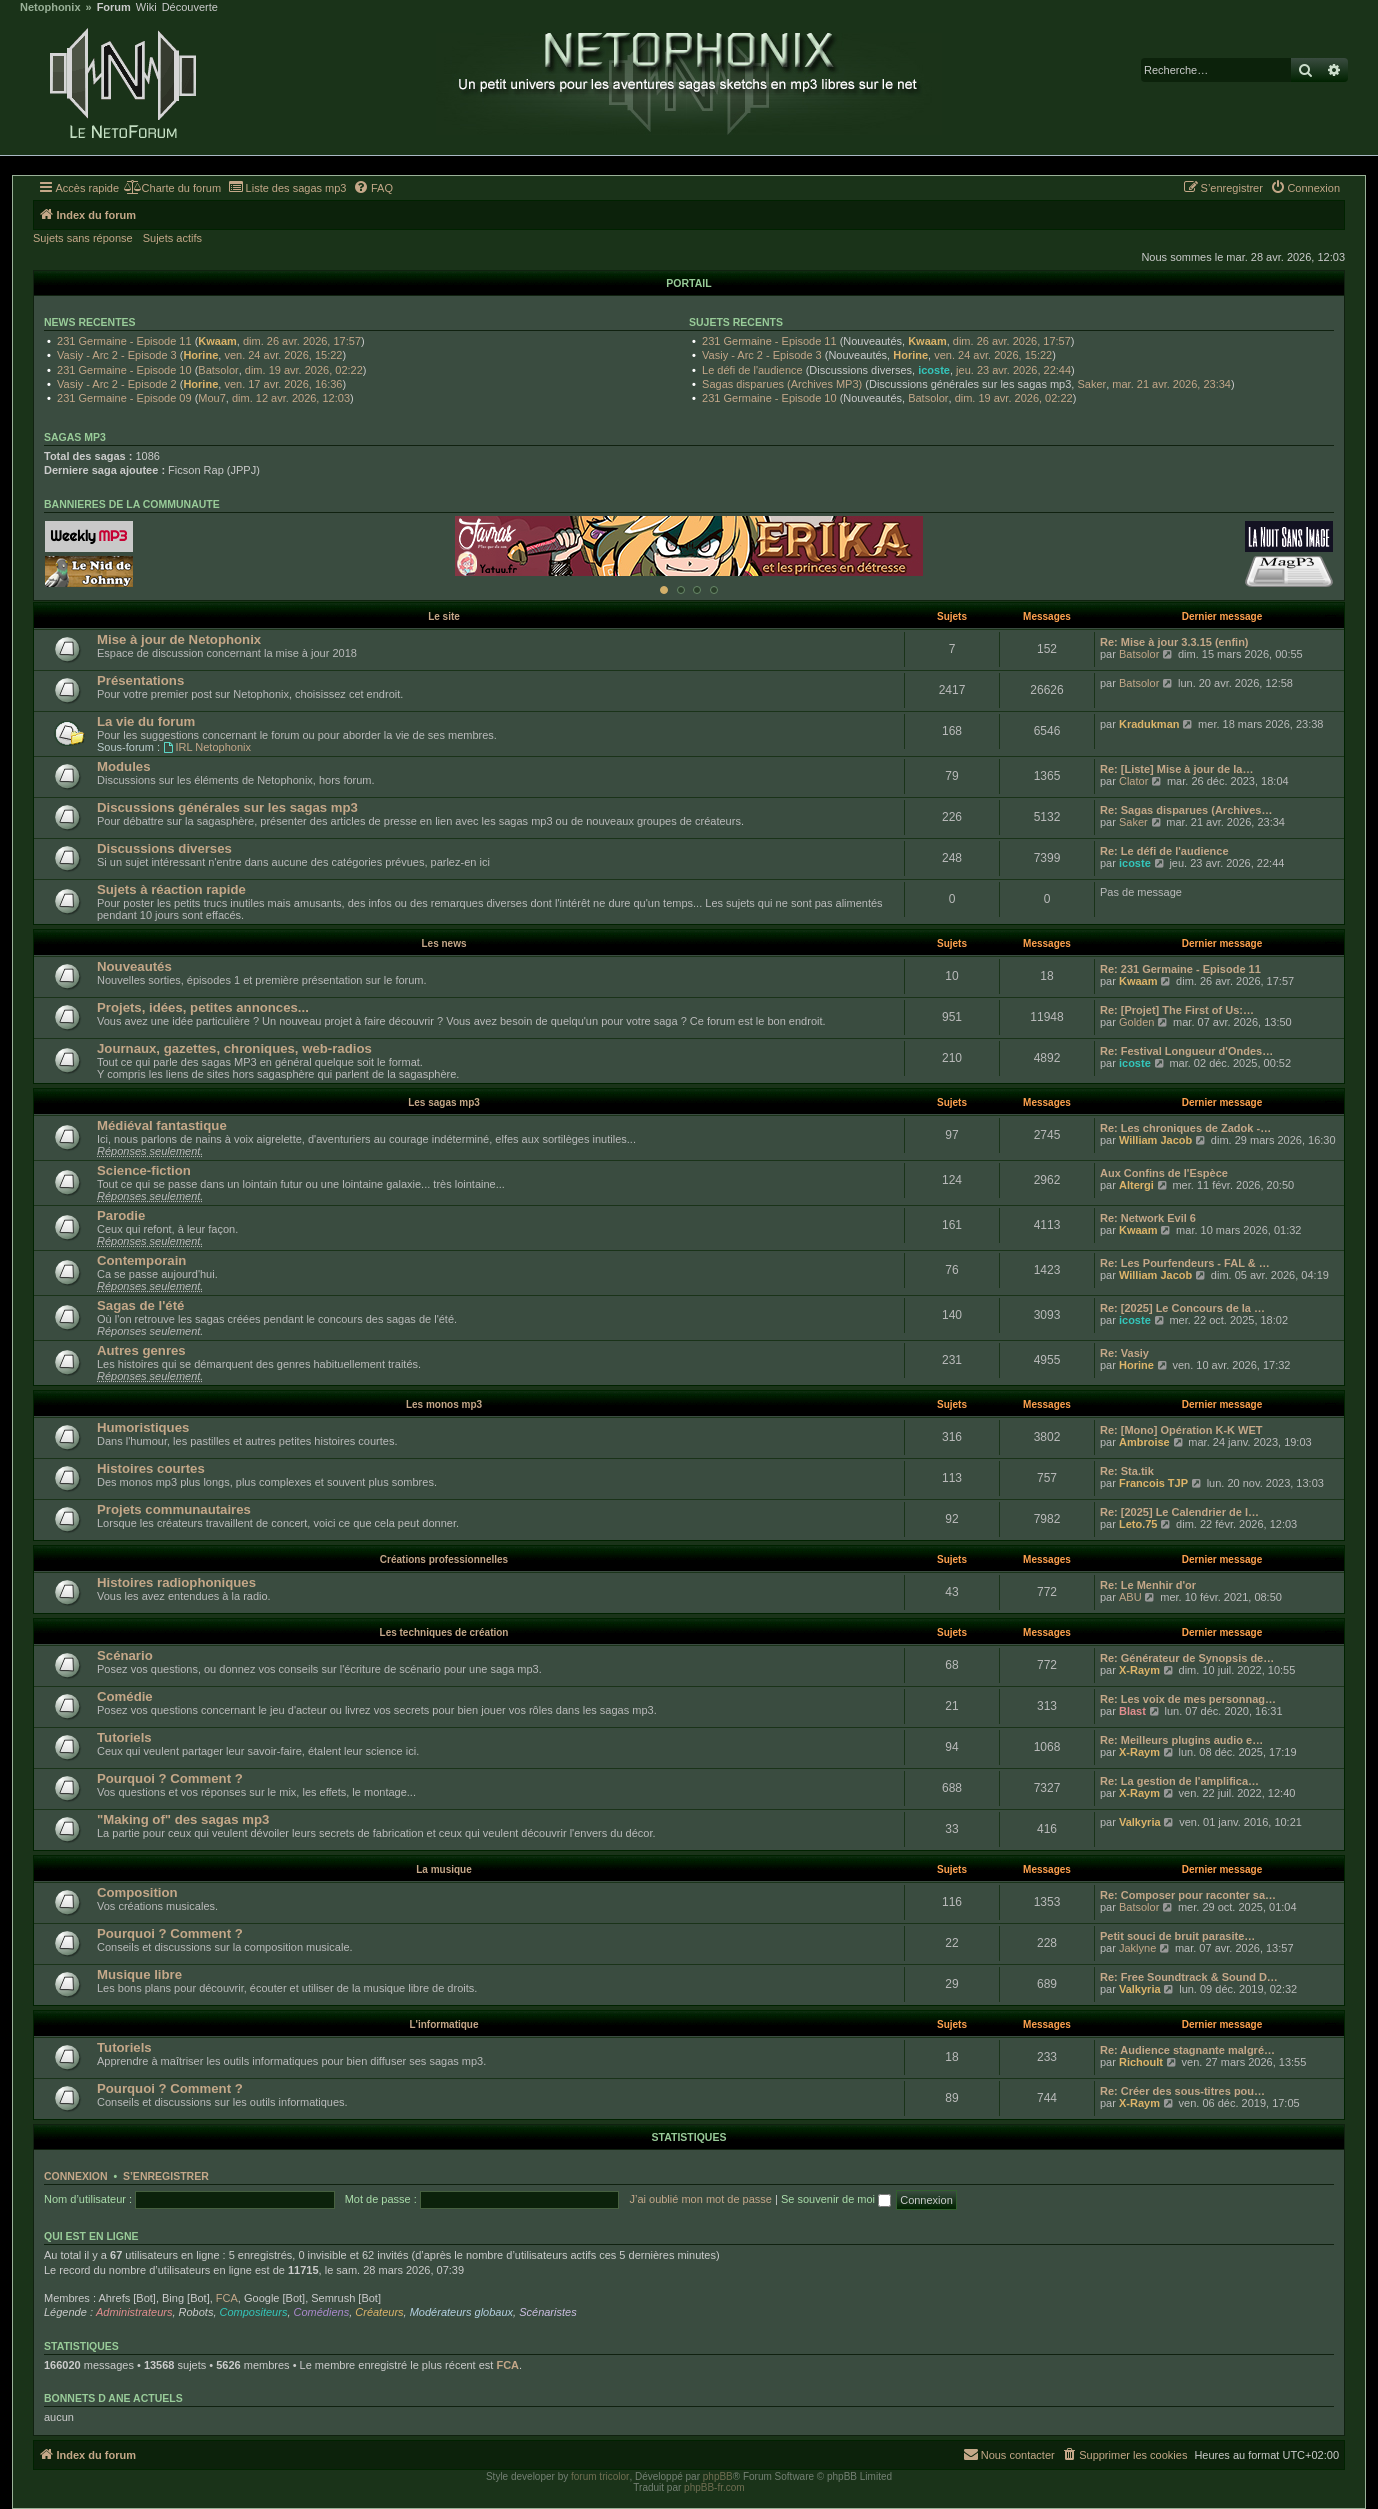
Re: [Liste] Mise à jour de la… (1176, 769)
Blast (1132, 1711)
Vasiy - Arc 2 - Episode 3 (117, 355)
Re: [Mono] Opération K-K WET (1181, 1430)
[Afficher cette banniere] (664, 590)
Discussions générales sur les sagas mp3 (227, 807)
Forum (114, 7)
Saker (1091, 384)
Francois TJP (1153, 1483)
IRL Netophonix (207, 747)
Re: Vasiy (1124, 1353)
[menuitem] (172, 188)
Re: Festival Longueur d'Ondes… (1186, 1051)
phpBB (718, 2476)
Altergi (1136, 1185)
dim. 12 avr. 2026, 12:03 (291, 398)
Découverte (190, 7)
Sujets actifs (172, 238)
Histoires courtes (151, 1468)
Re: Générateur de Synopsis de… (1187, 1658)
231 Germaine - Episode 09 (124, 398)
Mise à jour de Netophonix (179, 639)
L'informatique (443, 2024)
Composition (137, 1892)
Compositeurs (254, 2312)
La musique (444, 1869)
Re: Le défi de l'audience (1164, 851)
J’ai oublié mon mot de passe (700, 2199)
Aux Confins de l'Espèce (1164, 1173)
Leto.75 (1138, 1524)
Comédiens (322, 2312)
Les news (443, 943)
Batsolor (218, 370)
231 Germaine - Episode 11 (124, 341)
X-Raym (1139, 1670)
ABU (1130, 1597)
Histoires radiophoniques (176, 1582)
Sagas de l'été (140, 1305)
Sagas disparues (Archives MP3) (782, 384)
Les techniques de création (444, 1632)
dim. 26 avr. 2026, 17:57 (302, 341)
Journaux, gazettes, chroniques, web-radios (234, 1048)
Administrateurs (134, 2312)
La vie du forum (146, 721)
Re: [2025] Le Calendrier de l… (1179, 1512)
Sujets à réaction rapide (171, 889)
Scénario (125, 1655)
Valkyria (1140, 1822)
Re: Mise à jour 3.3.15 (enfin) (1174, 642)
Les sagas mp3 (444, 1102)
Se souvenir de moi (836, 2199)
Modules (123, 766)
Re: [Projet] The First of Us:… (1177, 1010)
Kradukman (1149, 724)
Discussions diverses (164, 848)
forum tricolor (600, 2476)
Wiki (146, 7)
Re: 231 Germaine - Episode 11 (1180, 969)
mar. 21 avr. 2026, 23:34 (1171, 384)
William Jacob (1155, 1140)
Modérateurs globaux (461, 2312)
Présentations (140, 680)
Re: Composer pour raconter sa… (1188, 1895)
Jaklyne (1137, 1948)
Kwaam (217, 341)
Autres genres (141, 1350)
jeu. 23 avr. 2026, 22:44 (1013, 370)
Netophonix (50, 7)
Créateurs (379, 2312)
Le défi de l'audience (752, 370)
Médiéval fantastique (162, 1125)
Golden (1136, 1022)
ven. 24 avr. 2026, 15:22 (283, 355)
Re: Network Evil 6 (1148, 1218)
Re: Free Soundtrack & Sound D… (1189, 1977)
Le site (444, 616)
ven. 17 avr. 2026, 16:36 (283, 384)
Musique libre (139, 1974)
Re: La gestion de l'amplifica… (1179, 1781)
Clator (1133, 781)
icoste (934, 370)
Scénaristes (547, 2312)
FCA (227, 2298)
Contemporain (141, 1260)
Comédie (125, 1696)
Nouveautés (134, 966)
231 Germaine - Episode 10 (124, 370)
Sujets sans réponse (83, 238)
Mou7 (212, 398)
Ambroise (1144, 1442)
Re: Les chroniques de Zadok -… (1185, 1128)
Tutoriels (124, 1737)
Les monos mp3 (444, 1404)
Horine (200, 355)
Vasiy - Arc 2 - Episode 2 (117, 384)
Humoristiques (143, 1427)
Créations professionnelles (444, 1559)
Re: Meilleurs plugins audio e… (1181, 1740)
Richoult (1141, 2062)
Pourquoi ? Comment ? (170, 1778)
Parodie (121, 1215)
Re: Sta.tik (1127, 1471)
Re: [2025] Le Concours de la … (1182, 1308)
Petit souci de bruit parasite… (1177, 1936)
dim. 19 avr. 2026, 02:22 (304, 370)
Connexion (76, 2176)
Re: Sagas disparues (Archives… (1186, 810)
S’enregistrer (166, 2176)
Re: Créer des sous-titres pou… (1182, 2091)
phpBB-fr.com (714, 2487)
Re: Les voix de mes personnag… (1188, 1699)
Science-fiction (144, 1170)
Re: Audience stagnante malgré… (1187, 2050)
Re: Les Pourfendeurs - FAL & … (1185, 1263)
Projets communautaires (174, 1509)
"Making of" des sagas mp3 (183, 1819)
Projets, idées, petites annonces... (203, 1007)
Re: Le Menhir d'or (1148, 1585)
